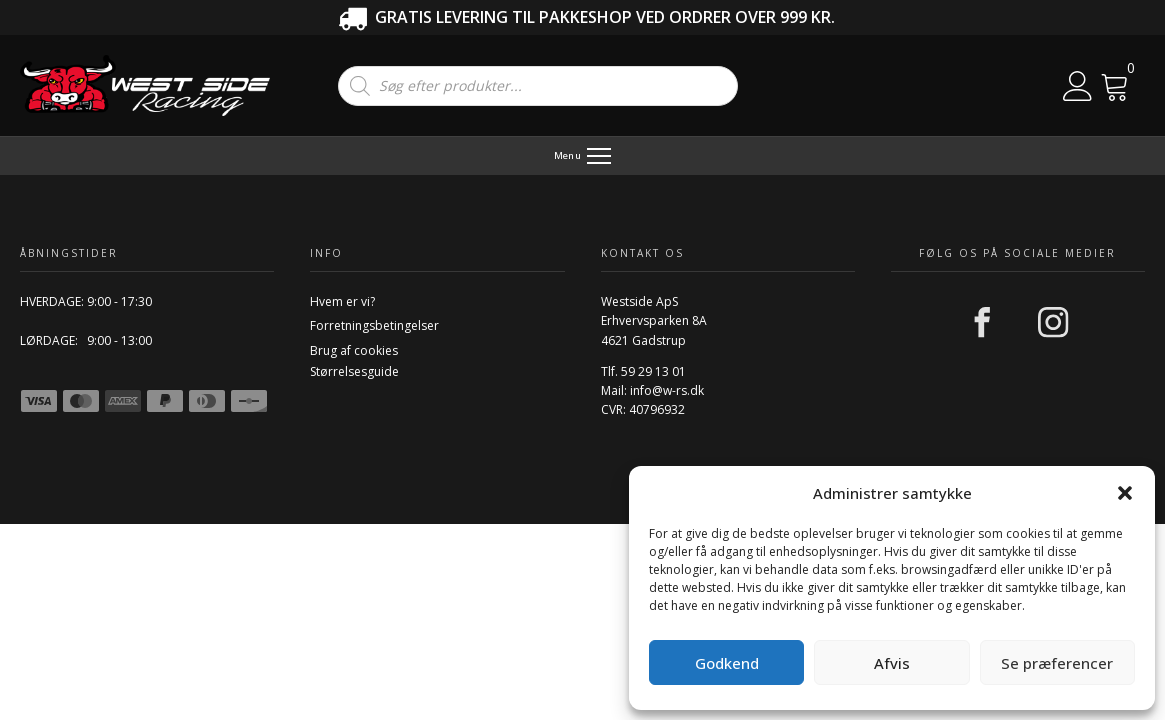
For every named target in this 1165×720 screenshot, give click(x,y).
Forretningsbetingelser (374, 325)
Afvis (892, 663)
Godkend (727, 663)
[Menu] (582, 156)
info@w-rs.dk (667, 390)
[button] (1125, 493)
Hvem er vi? (342, 301)
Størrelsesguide (354, 371)
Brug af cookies (354, 350)
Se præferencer (1057, 663)
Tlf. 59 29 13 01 (643, 371)
